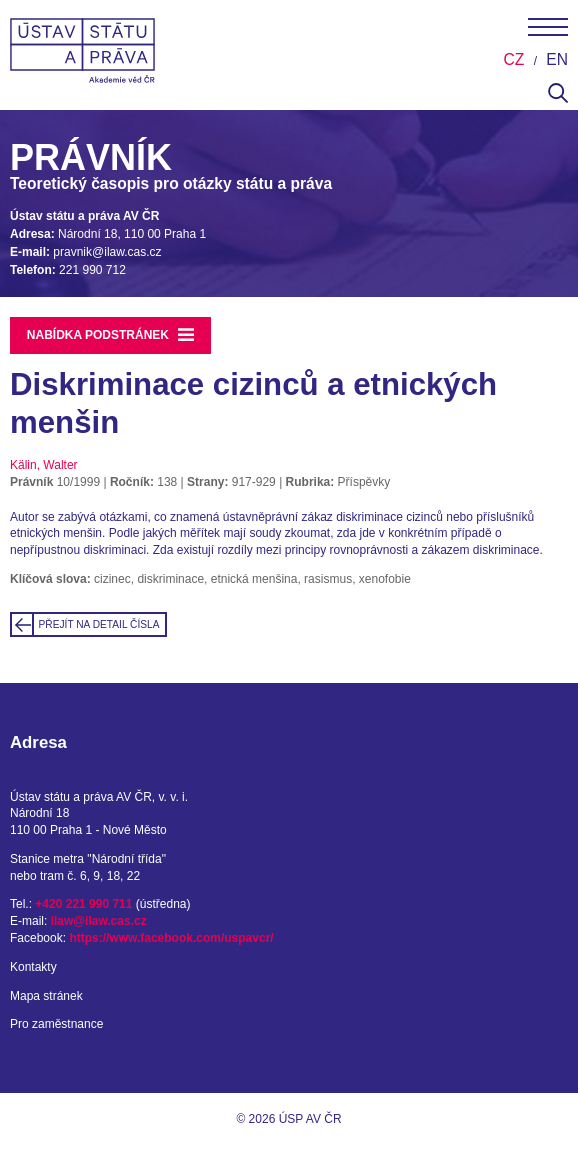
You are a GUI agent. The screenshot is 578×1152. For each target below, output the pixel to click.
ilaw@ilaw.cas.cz (99, 921)
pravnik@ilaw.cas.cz (107, 252)
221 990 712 (92, 270)
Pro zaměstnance (56, 1024)
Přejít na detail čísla (99, 624)
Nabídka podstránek (111, 335)
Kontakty (33, 967)
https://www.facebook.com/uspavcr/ (171, 938)
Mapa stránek (46, 996)
